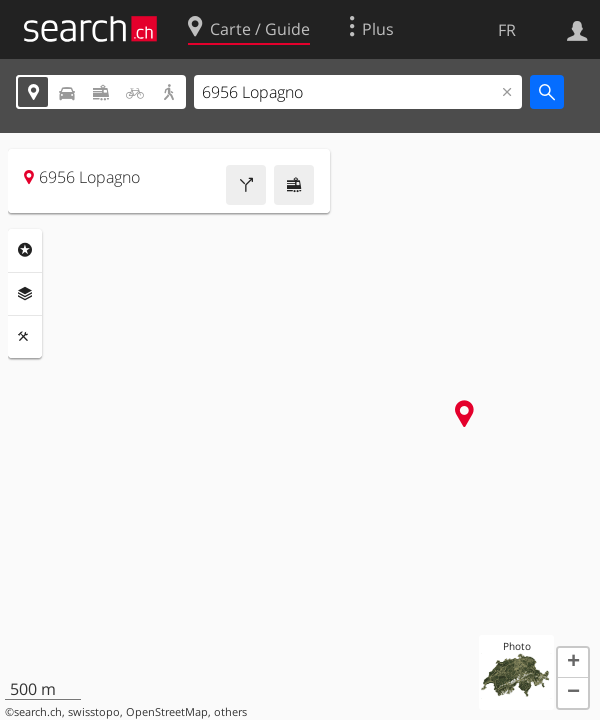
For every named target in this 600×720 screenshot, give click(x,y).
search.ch (38, 712)
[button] (573, 663)
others (230, 712)
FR (507, 30)
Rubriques (25, 250)
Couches (25, 294)
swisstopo (94, 712)
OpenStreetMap (167, 712)
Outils (25, 337)
